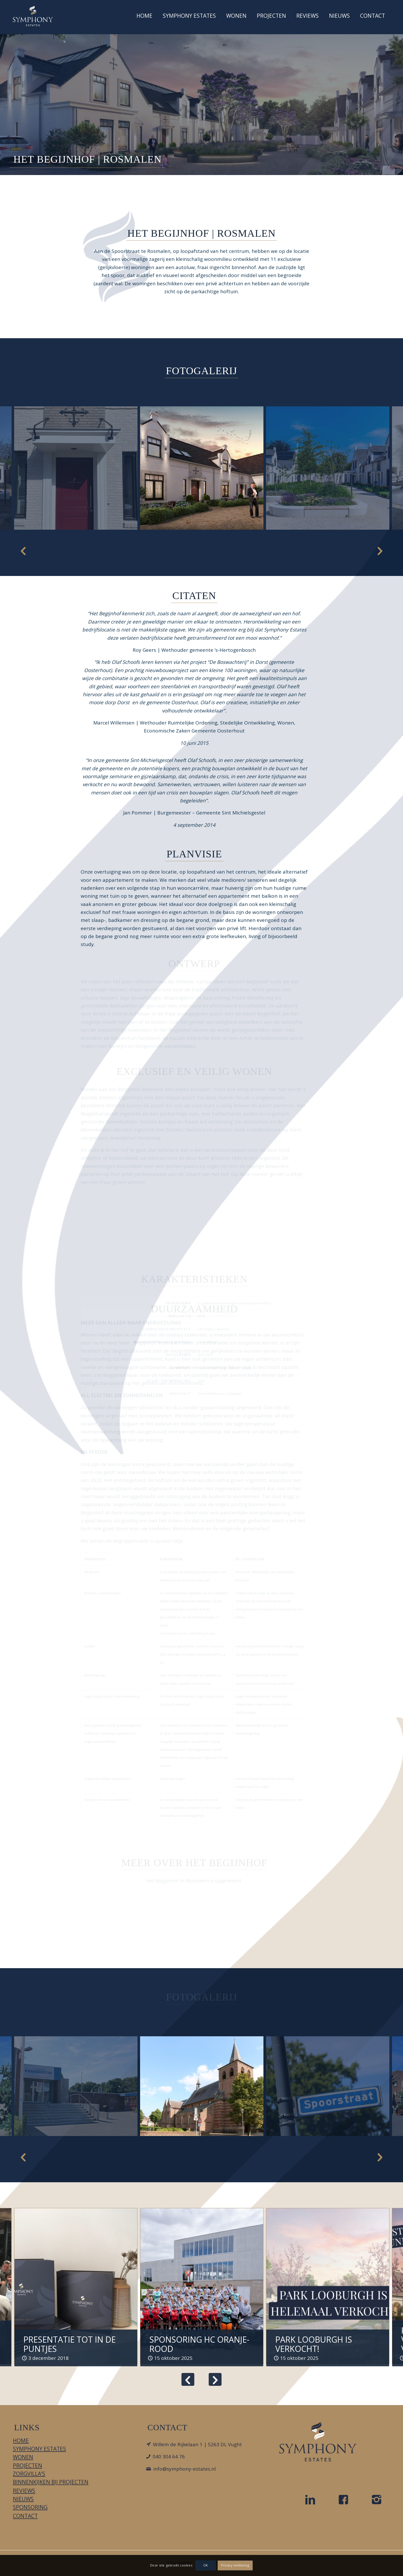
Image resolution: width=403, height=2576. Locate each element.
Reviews (24, 2490)
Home (21, 2440)
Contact (25, 2515)
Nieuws (23, 2498)
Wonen (23, 2457)
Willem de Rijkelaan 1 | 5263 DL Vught (197, 2444)
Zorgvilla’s (29, 2473)
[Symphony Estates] (33, 16)
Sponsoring (30, 2507)
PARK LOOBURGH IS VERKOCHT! (313, 2344)
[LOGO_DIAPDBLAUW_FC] (317, 2441)
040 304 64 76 (169, 2456)
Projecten (27, 2465)
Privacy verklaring (235, 2565)
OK (205, 2565)
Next (379, 550)
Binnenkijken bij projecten (50, 2482)
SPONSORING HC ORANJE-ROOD (199, 2344)
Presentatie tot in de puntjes (69, 2344)
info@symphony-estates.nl (184, 2468)
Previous (23, 550)
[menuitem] (144, 17)
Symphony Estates (39, 2448)
